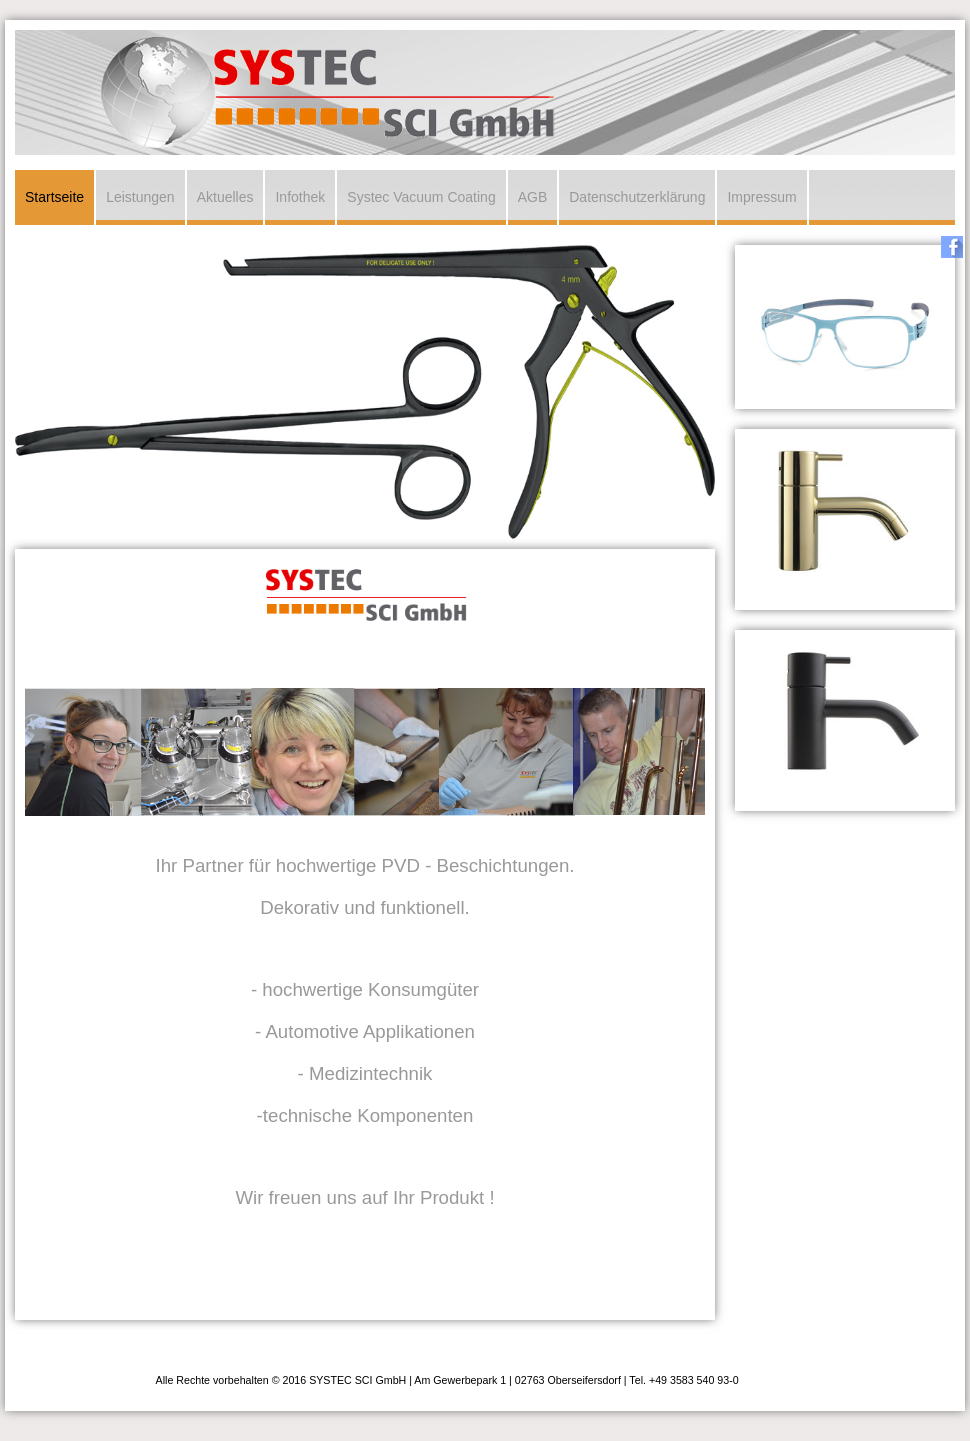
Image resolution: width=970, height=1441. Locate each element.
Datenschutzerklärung (637, 197)
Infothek (300, 197)
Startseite (54, 197)
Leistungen (140, 197)
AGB (533, 197)
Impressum (761, 197)
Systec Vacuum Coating (421, 197)
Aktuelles (225, 197)
